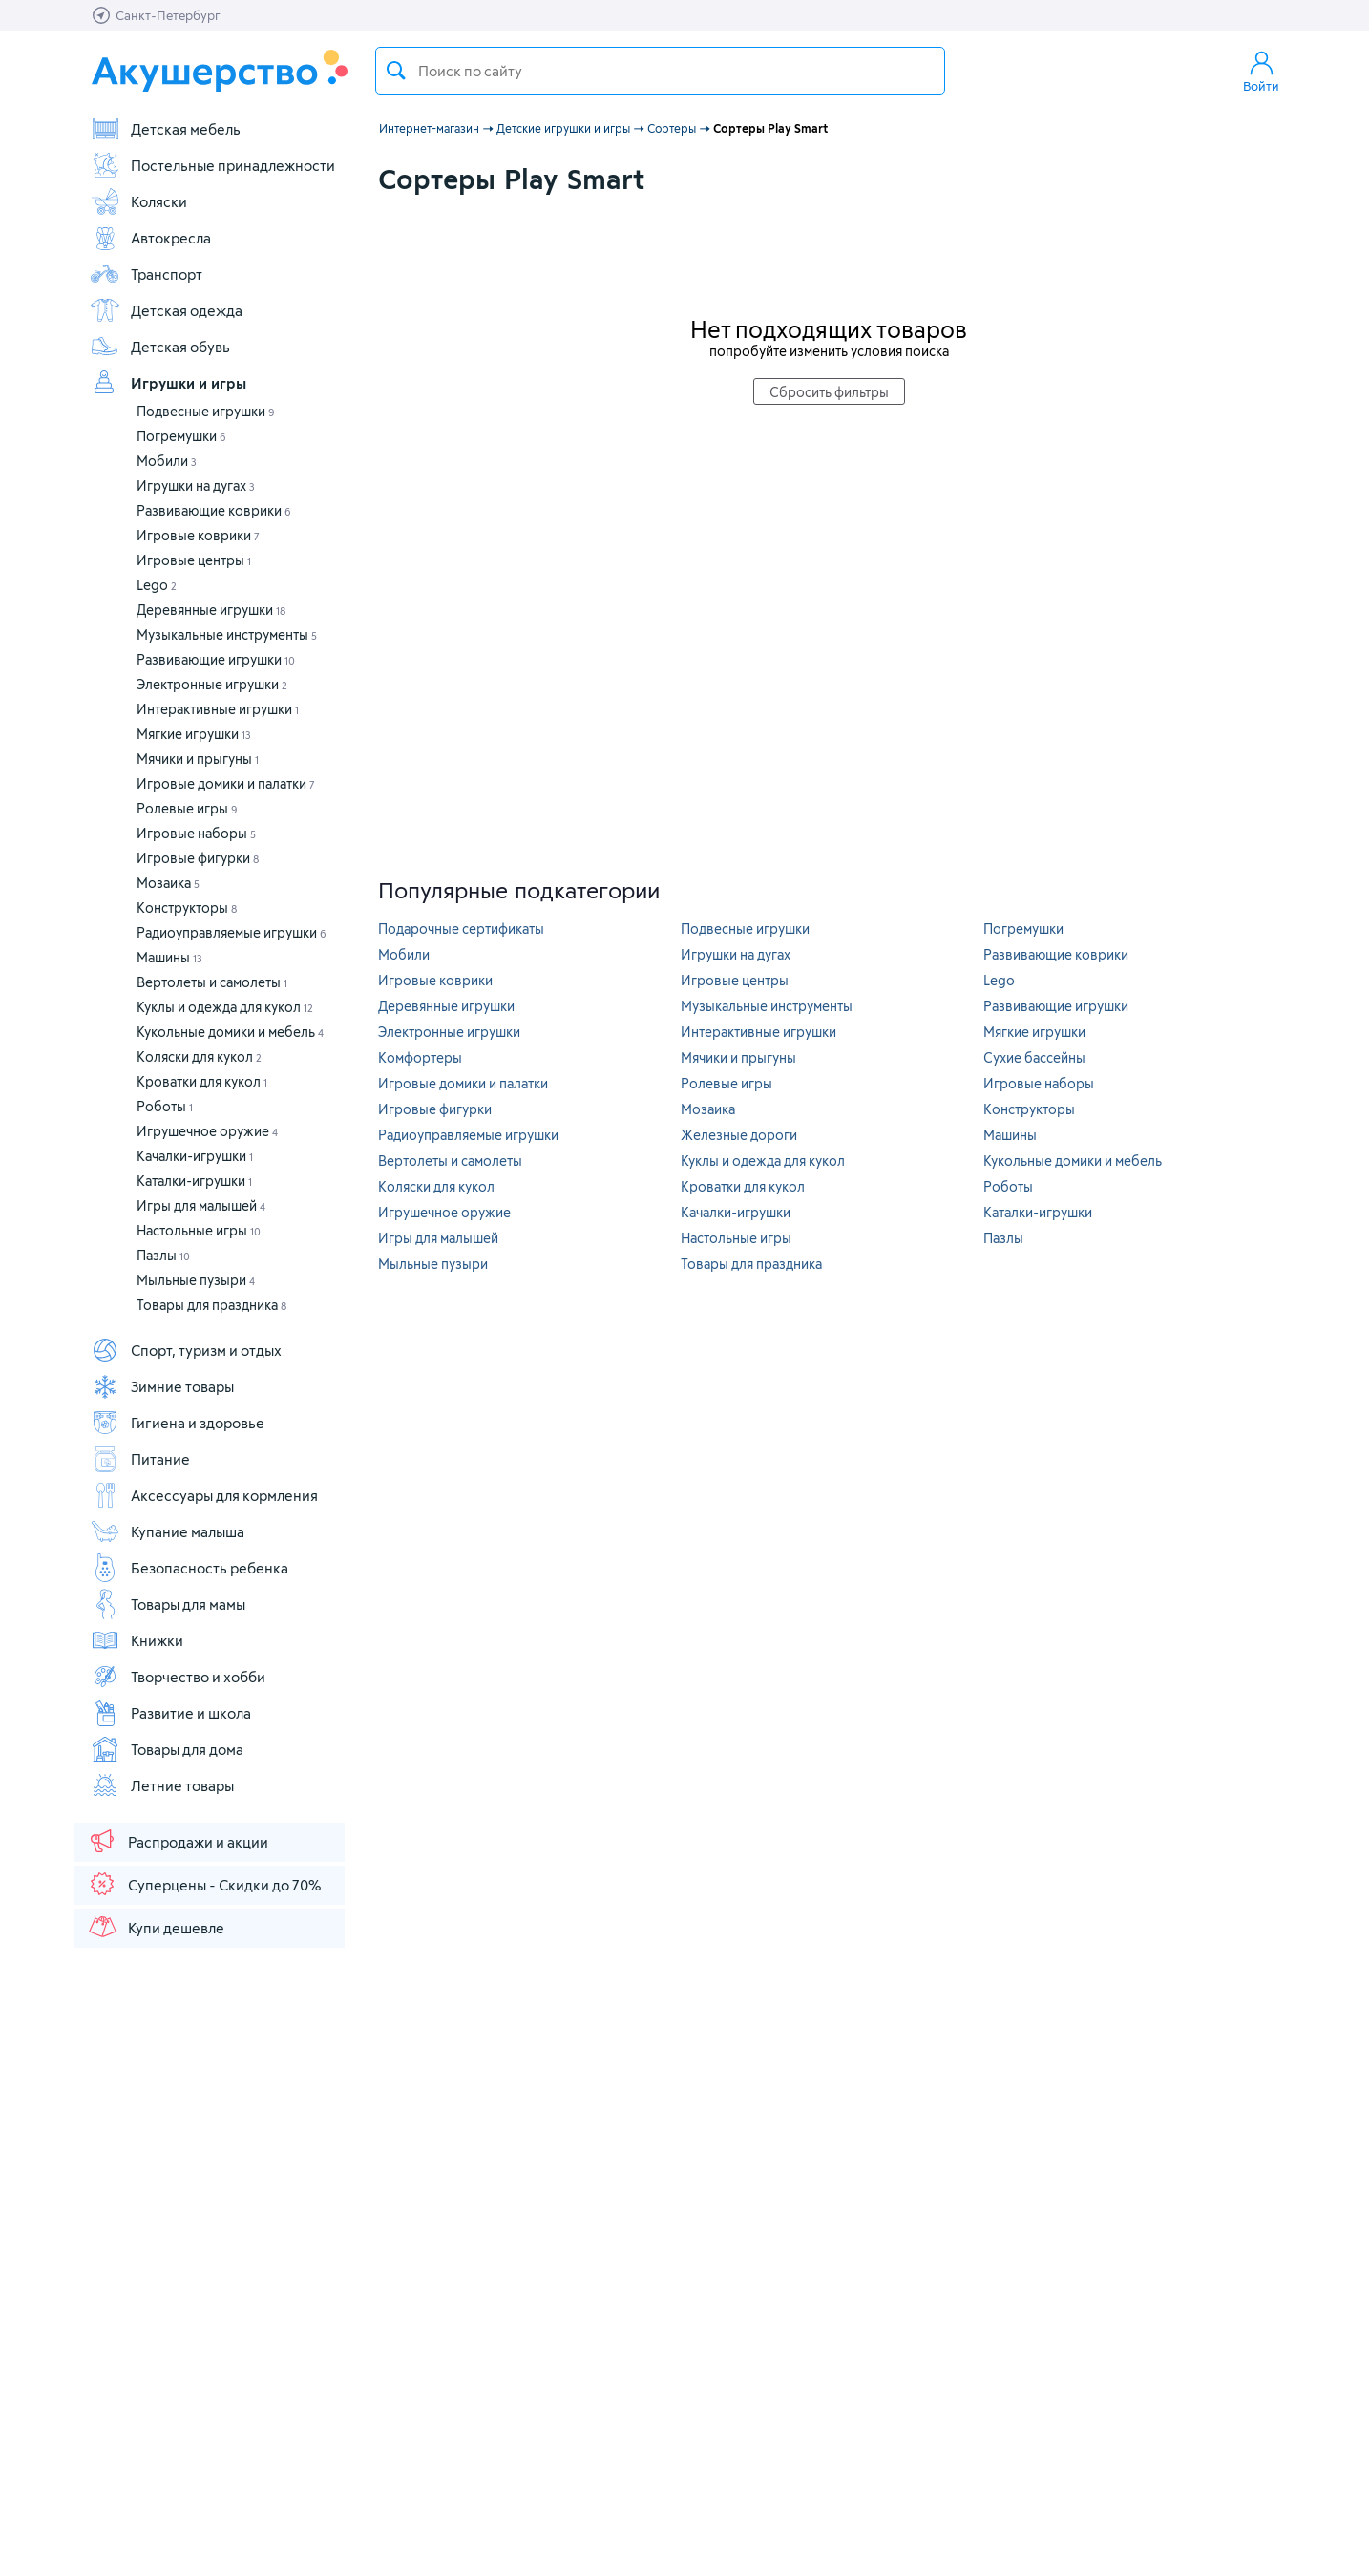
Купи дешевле (155, 1926)
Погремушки (181, 436)
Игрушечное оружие (207, 1131)
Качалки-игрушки (195, 1156)
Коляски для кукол (199, 1056)
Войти (1261, 71)
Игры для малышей (201, 1205)
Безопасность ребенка (189, 1567)
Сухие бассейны (1034, 1057)
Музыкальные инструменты (227, 634)
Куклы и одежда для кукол (225, 1007)
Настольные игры (199, 1230)
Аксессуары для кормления (204, 1495)
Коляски (138, 201)
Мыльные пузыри (196, 1280)
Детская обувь (160, 346)
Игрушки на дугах (196, 485)
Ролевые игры (187, 808)
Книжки (136, 1640)
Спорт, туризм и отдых (186, 1350)
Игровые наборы (196, 833)
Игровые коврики (198, 535)
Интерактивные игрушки (218, 709)
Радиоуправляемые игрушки (231, 932)
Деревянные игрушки (211, 610)
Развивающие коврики (214, 510)
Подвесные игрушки (206, 411)
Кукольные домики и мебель (230, 1032)
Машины (169, 957)
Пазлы (163, 1255)
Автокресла (150, 237)
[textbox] (660, 71)
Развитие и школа (170, 1713)
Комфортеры (420, 1057)
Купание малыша (167, 1531)
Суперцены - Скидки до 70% (204, 1884)
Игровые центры (194, 560)
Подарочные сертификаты (461, 928)
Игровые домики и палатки (226, 783)
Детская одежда (166, 310)
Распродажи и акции (177, 1841)
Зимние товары (162, 1386)
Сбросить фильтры (829, 392)
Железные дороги (739, 1135)
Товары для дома (166, 1749)
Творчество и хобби (177, 1676)
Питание (140, 1459)
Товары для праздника (211, 1305)
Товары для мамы (167, 1604)
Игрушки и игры (168, 383)
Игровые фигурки (198, 858)
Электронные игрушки (212, 684)
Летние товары (162, 1785)
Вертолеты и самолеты (212, 982)
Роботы (165, 1106)
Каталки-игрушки (194, 1180)
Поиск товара (396, 71)
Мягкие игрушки (194, 734)
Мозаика (168, 883)
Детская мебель (165, 129)
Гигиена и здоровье (177, 1422)
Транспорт (146, 274)
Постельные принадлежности (212, 165)
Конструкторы (187, 907)
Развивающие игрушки (216, 659)
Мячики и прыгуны (198, 758)
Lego (157, 585)
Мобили (167, 461)
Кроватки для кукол (202, 1081)
